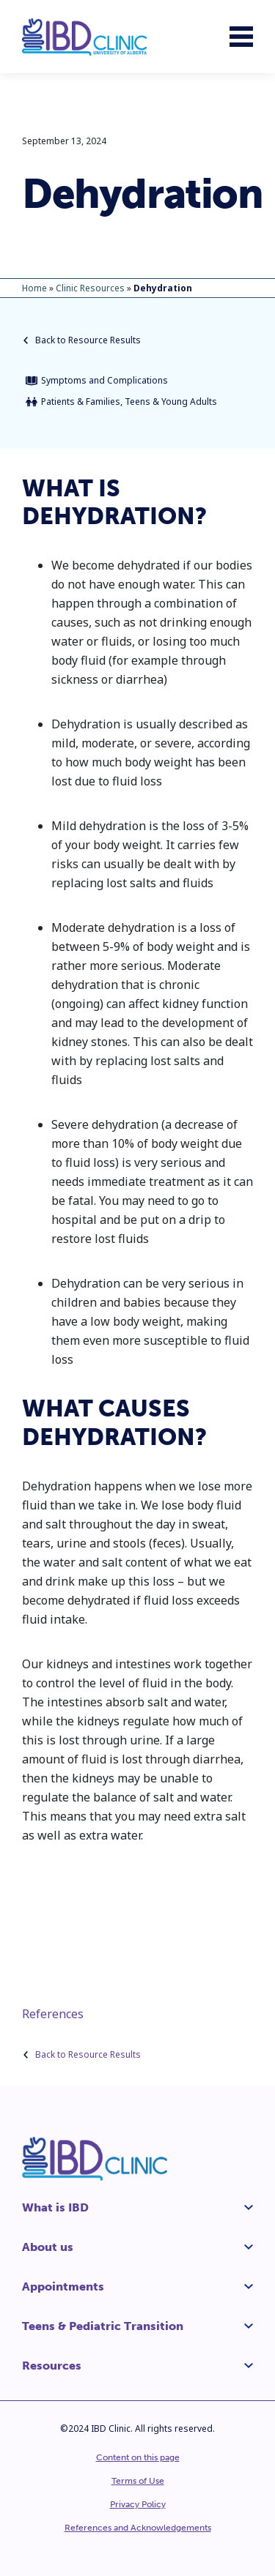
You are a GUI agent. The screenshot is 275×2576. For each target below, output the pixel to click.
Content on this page (138, 2457)
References (53, 2014)
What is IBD (55, 2207)
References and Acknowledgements (138, 2528)
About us (47, 2247)
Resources (51, 2365)
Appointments (63, 2286)
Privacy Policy (138, 2504)
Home (34, 288)
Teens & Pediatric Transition (102, 2326)
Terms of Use (137, 2481)
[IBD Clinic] (84, 37)
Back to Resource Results (82, 340)
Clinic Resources (90, 288)
